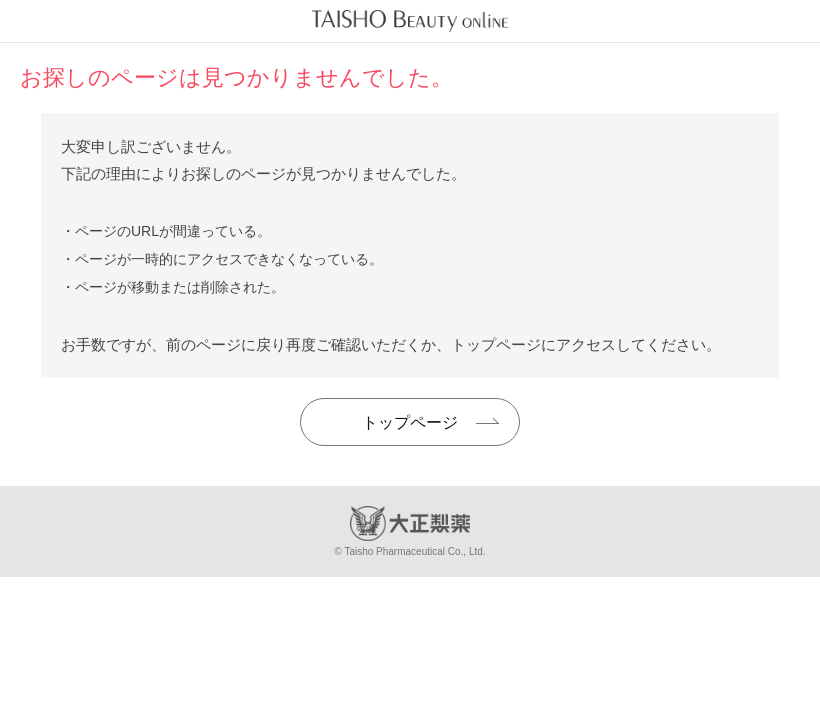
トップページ (410, 422)
